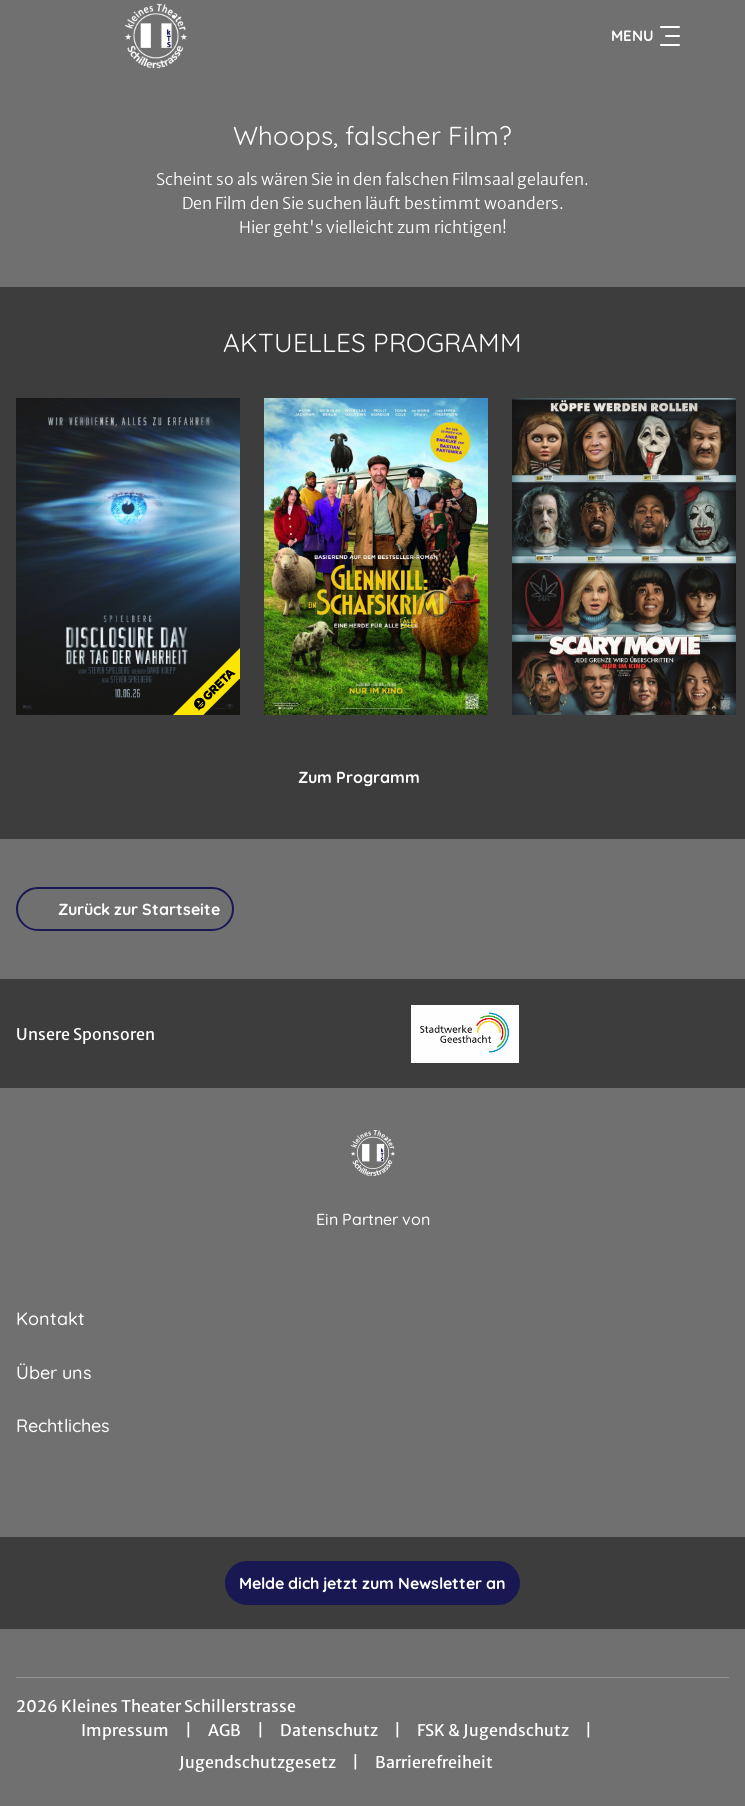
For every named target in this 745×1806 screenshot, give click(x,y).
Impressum (125, 1730)
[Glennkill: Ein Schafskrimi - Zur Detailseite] (376, 556)
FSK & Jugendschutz (493, 1730)
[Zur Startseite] (156, 36)
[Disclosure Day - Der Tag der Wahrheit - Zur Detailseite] (128, 556)
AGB (224, 1730)
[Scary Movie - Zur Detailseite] (624, 556)
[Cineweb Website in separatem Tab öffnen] (373, 1241)
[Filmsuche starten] (709, 36)
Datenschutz (329, 1730)
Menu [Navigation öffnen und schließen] (645, 36)
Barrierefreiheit (434, 1762)
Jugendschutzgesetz (257, 1762)
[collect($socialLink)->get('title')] (307, 1493)
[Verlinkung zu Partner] (465, 1033)
